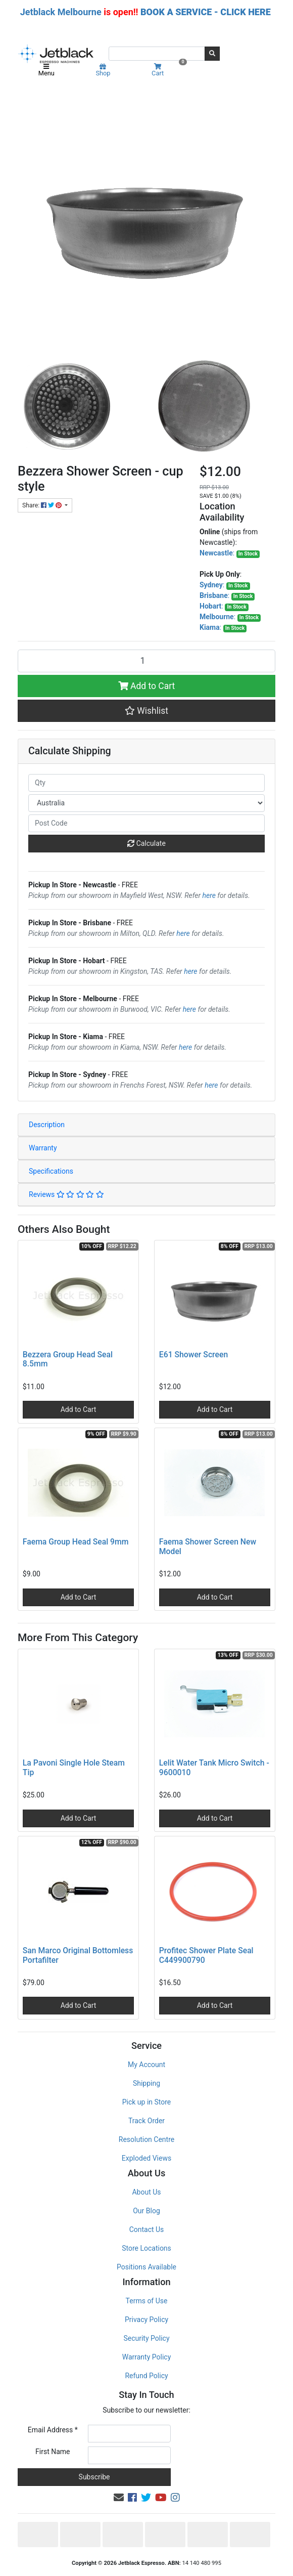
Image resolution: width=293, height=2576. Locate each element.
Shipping (146, 2083)
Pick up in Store (146, 2102)
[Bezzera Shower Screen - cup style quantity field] (146, 661)
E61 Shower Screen (193, 1354)
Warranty (43, 1148)
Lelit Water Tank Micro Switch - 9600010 (214, 1767)
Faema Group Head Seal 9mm (76, 1542)
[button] (146, 711)
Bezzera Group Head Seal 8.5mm (68, 1359)
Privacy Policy (146, 2319)
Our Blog (146, 2211)
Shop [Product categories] (102, 70)
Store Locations (146, 2248)
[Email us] (119, 2498)
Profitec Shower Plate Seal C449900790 (206, 1955)
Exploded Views (146, 2158)
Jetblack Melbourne (61, 12)
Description (47, 1125)
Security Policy (146, 2338)
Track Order (146, 2121)
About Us (146, 2192)
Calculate (146, 843)
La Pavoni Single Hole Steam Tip (74, 1767)
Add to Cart (146, 686)
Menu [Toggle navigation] (46, 70)
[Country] (146, 803)
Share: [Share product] (42, 505)
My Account (146, 2064)
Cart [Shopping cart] (168, 70)
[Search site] (212, 54)
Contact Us (146, 2229)
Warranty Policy (146, 2357)
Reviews (66, 1194)
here (209, 895)
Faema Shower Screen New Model (207, 1546)
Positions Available (146, 2267)
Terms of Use (147, 2301)
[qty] (146, 783)
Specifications (51, 1171)
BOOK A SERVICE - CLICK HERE (205, 12)
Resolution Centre (146, 2139)
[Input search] (157, 54)
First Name (52, 2452)
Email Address (53, 2430)
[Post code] (146, 823)
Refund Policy (146, 2376)
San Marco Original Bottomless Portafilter (78, 1955)
